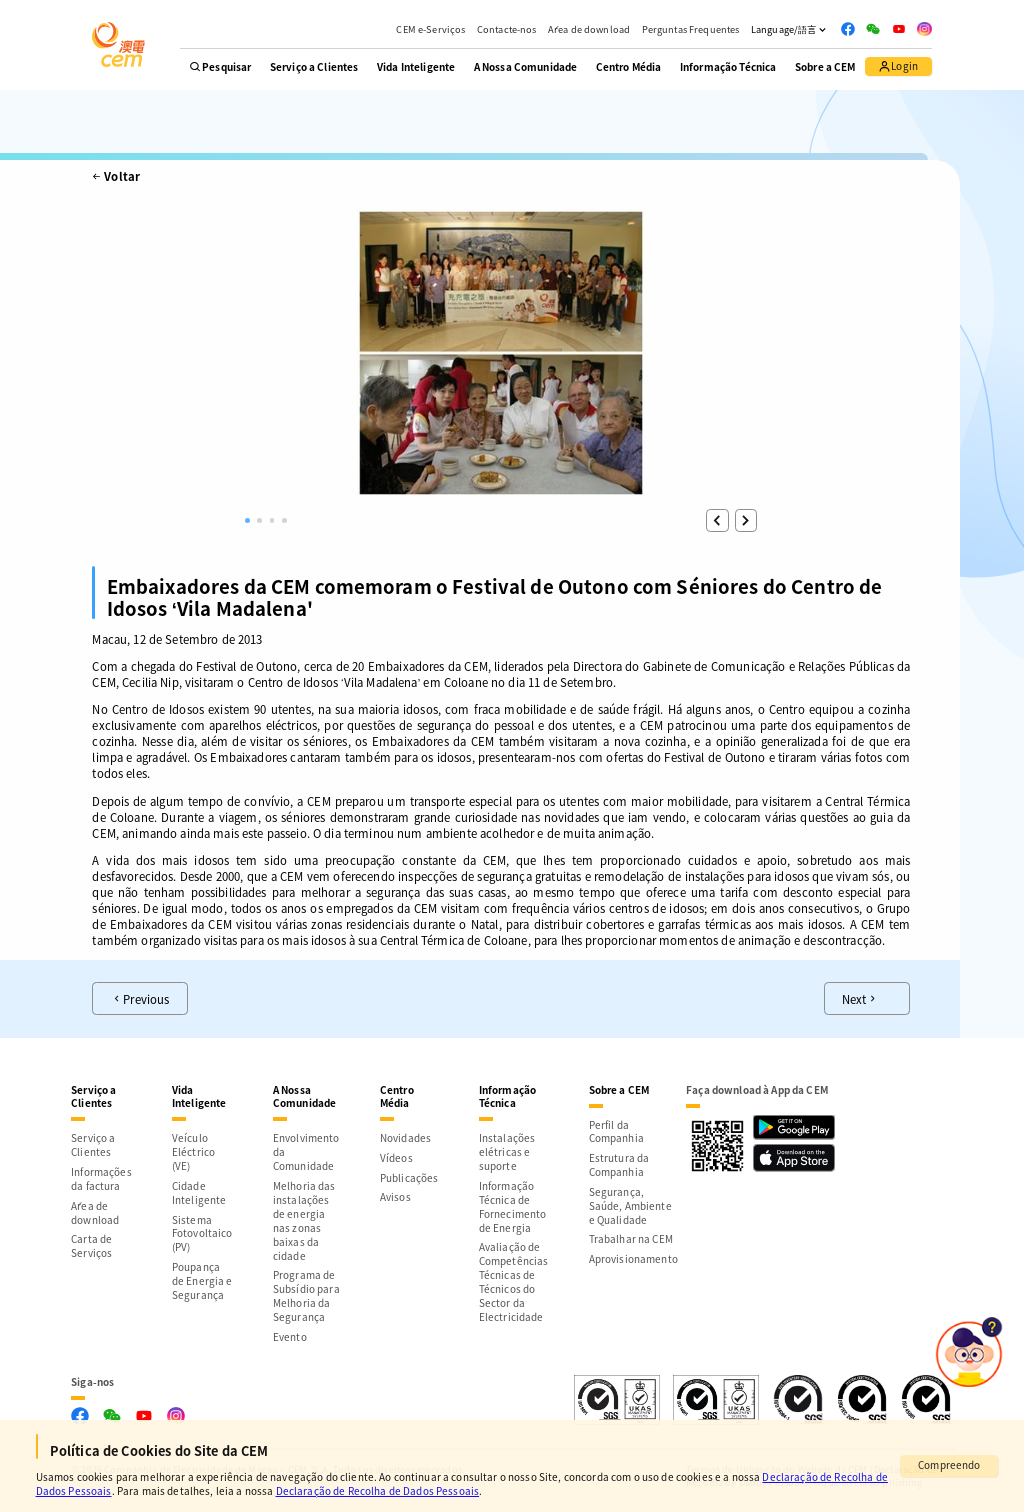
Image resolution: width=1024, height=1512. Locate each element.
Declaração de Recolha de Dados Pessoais (378, 1490)
